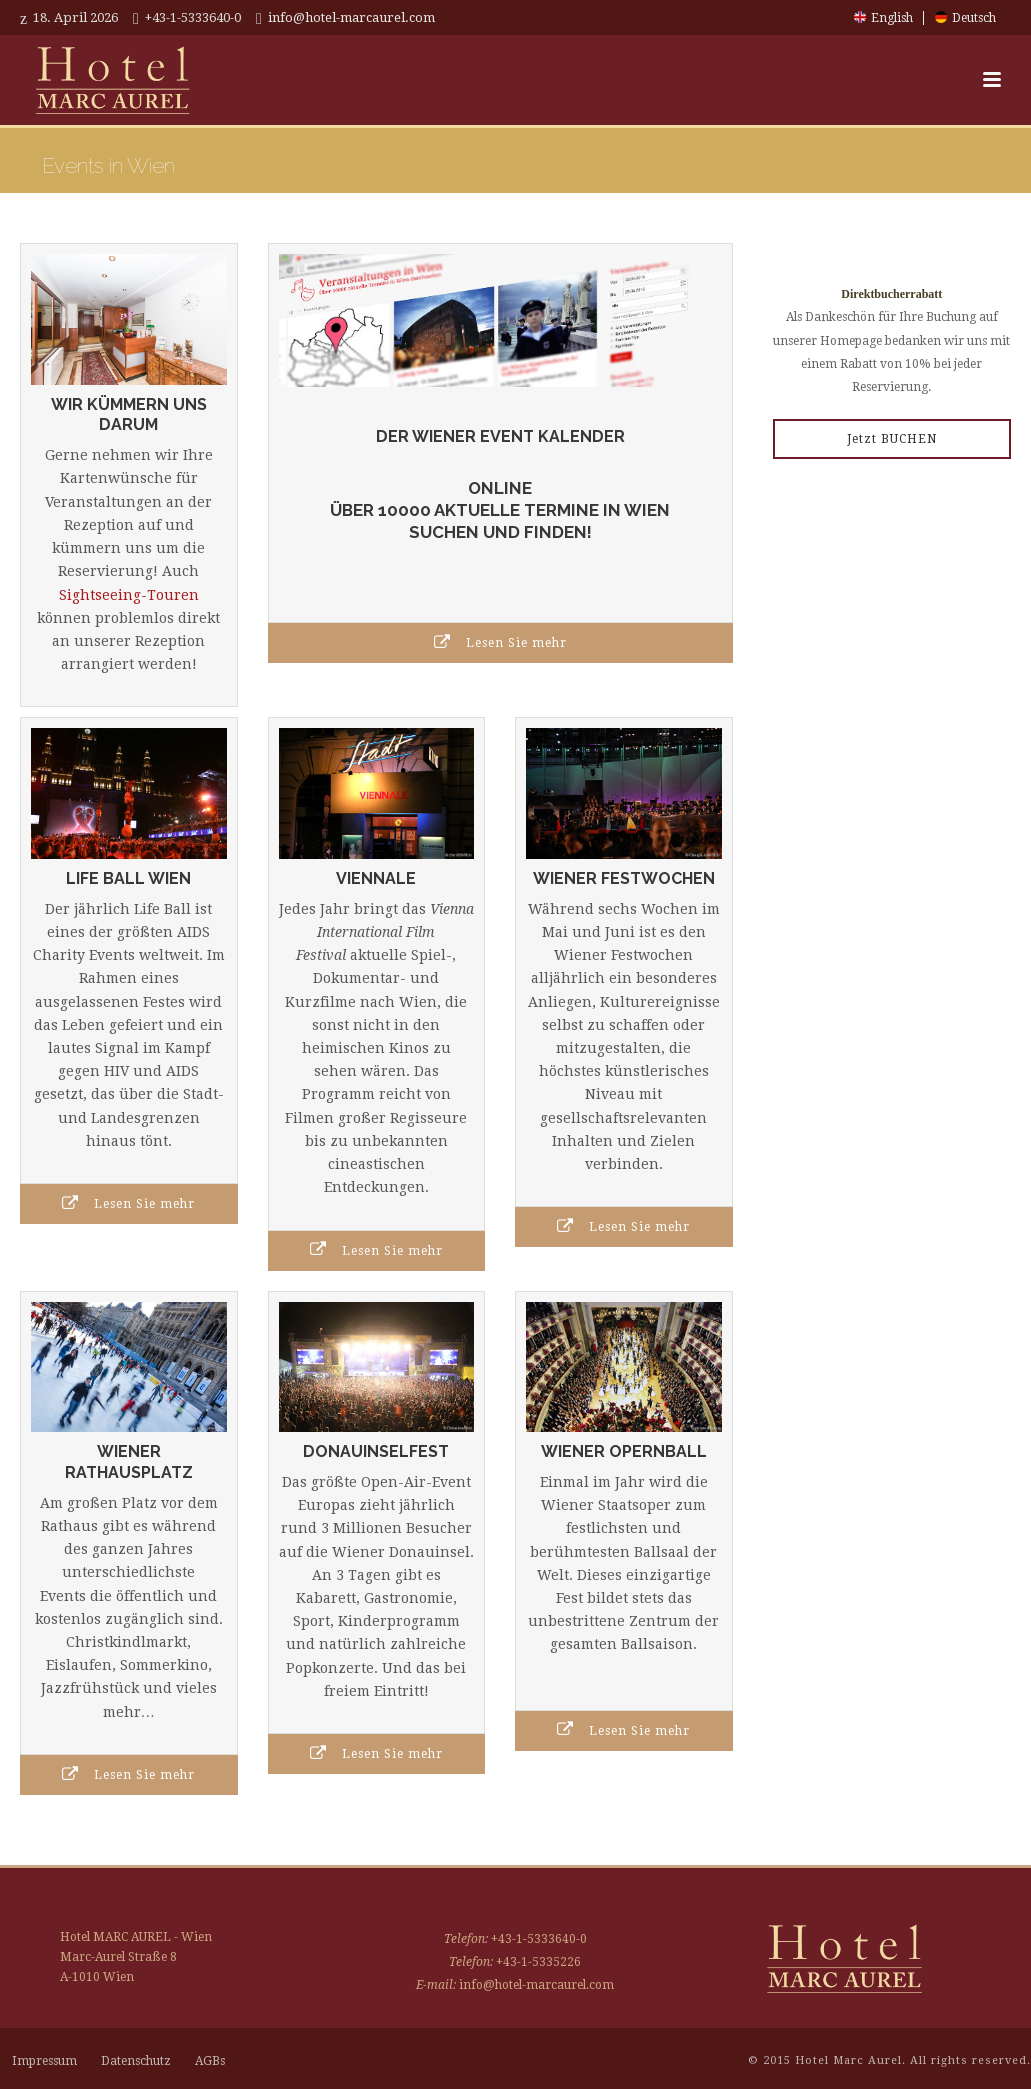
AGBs (210, 2061)
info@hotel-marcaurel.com (351, 17)
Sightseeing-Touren (129, 595)
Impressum (44, 2061)
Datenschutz (136, 2061)
